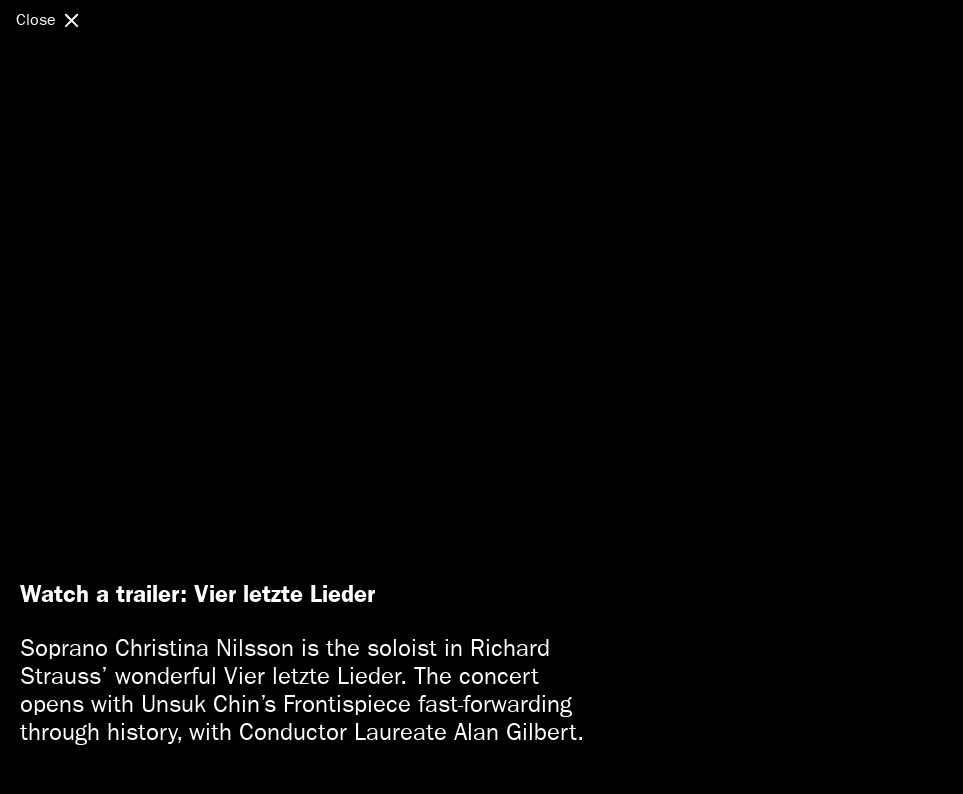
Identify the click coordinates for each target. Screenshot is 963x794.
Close (36, 19)
